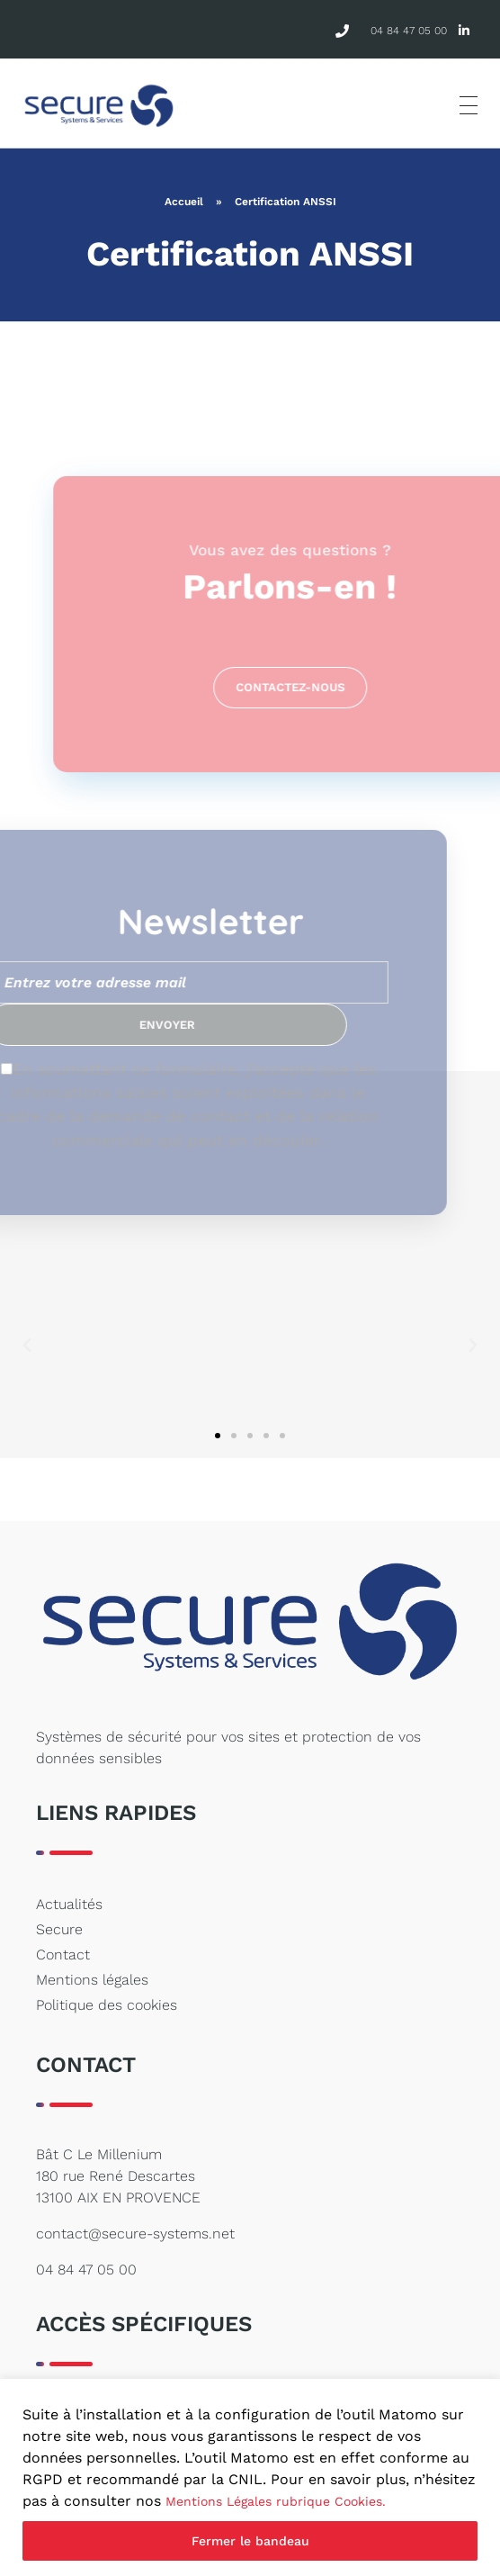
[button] (27, 1346)
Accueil (184, 201)
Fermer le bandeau (250, 2541)
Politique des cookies (106, 2004)
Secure (59, 1929)
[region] (250, 2477)
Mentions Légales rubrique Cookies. (275, 2501)
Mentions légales (92, 1979)
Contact (63, 1954)
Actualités (69, 1904)
